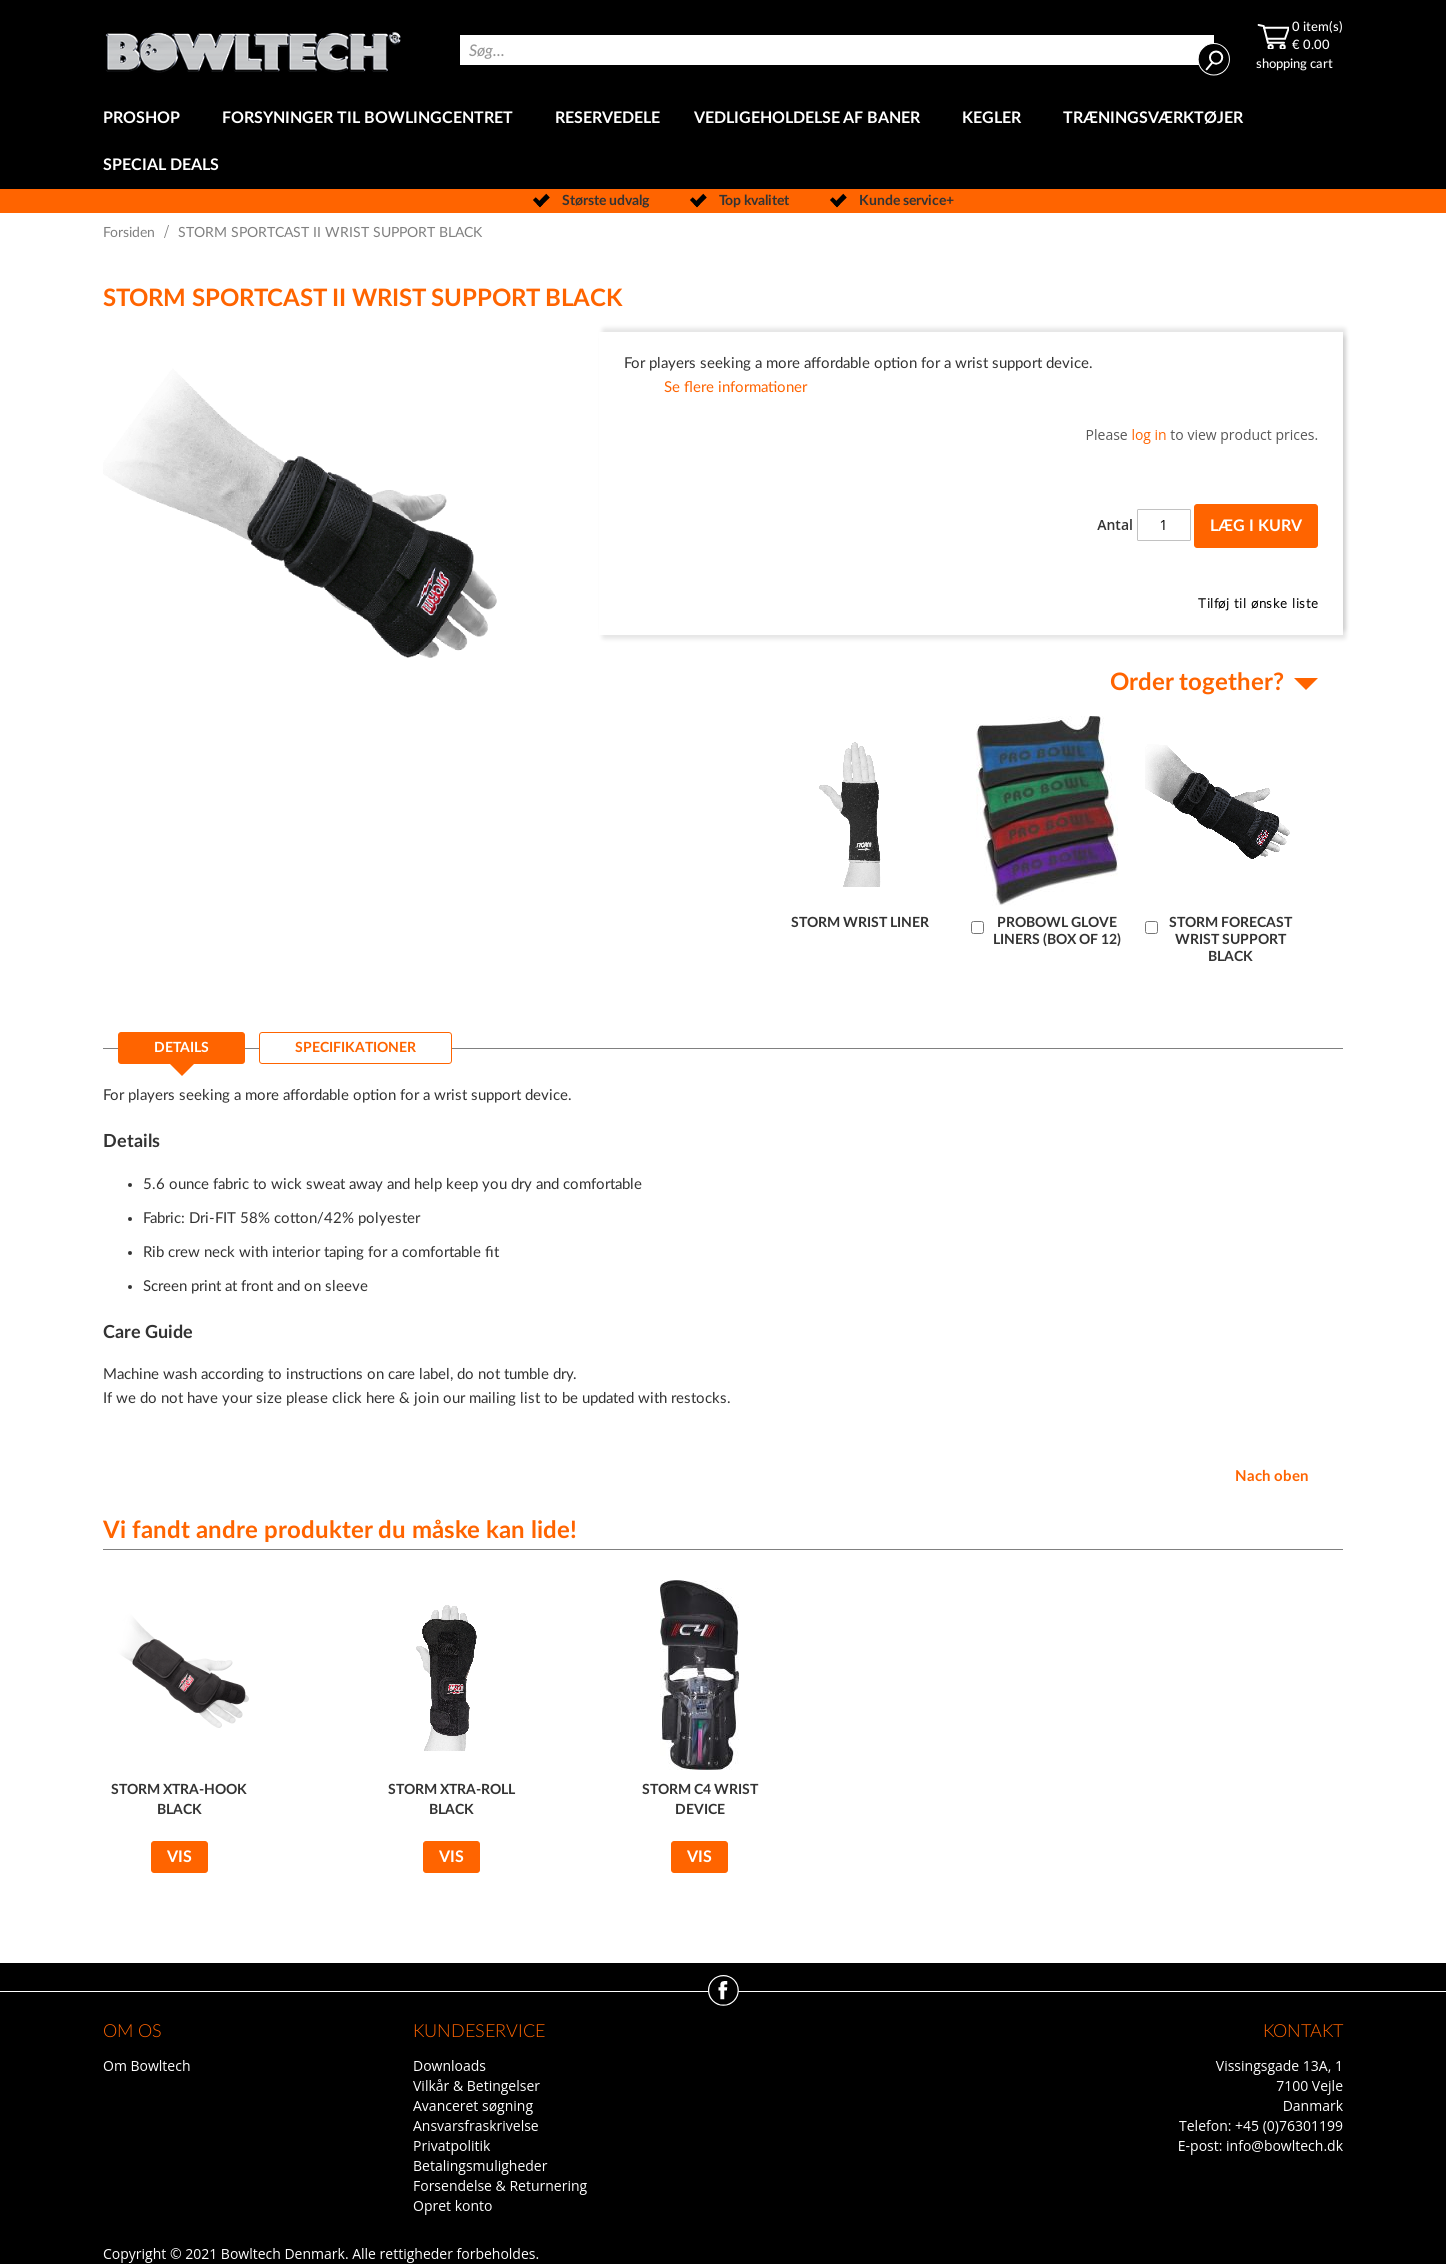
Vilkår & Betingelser (476, 2085)
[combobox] (837, 50)
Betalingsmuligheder (480, 2165)
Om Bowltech (146, 2065)
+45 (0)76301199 (1289, 2125)
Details (181, 1048)
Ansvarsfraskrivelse (476, 2125)
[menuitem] (145, 118)
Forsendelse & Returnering (500, 2185)
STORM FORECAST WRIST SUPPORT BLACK (1230, 940)
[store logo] (253, 47)
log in (1148, 434)
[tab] (181, 1054)
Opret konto (452, 2205)
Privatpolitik (451, 2145)
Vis (179, 1857)
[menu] (723, 142)
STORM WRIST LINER (860, 923)
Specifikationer (355, 1048)
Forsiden (129, 233)
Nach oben (1271, 1476)
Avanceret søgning (473, 2105)
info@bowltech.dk (1284, 2145)
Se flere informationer (735, 387)
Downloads (449, 2065)
